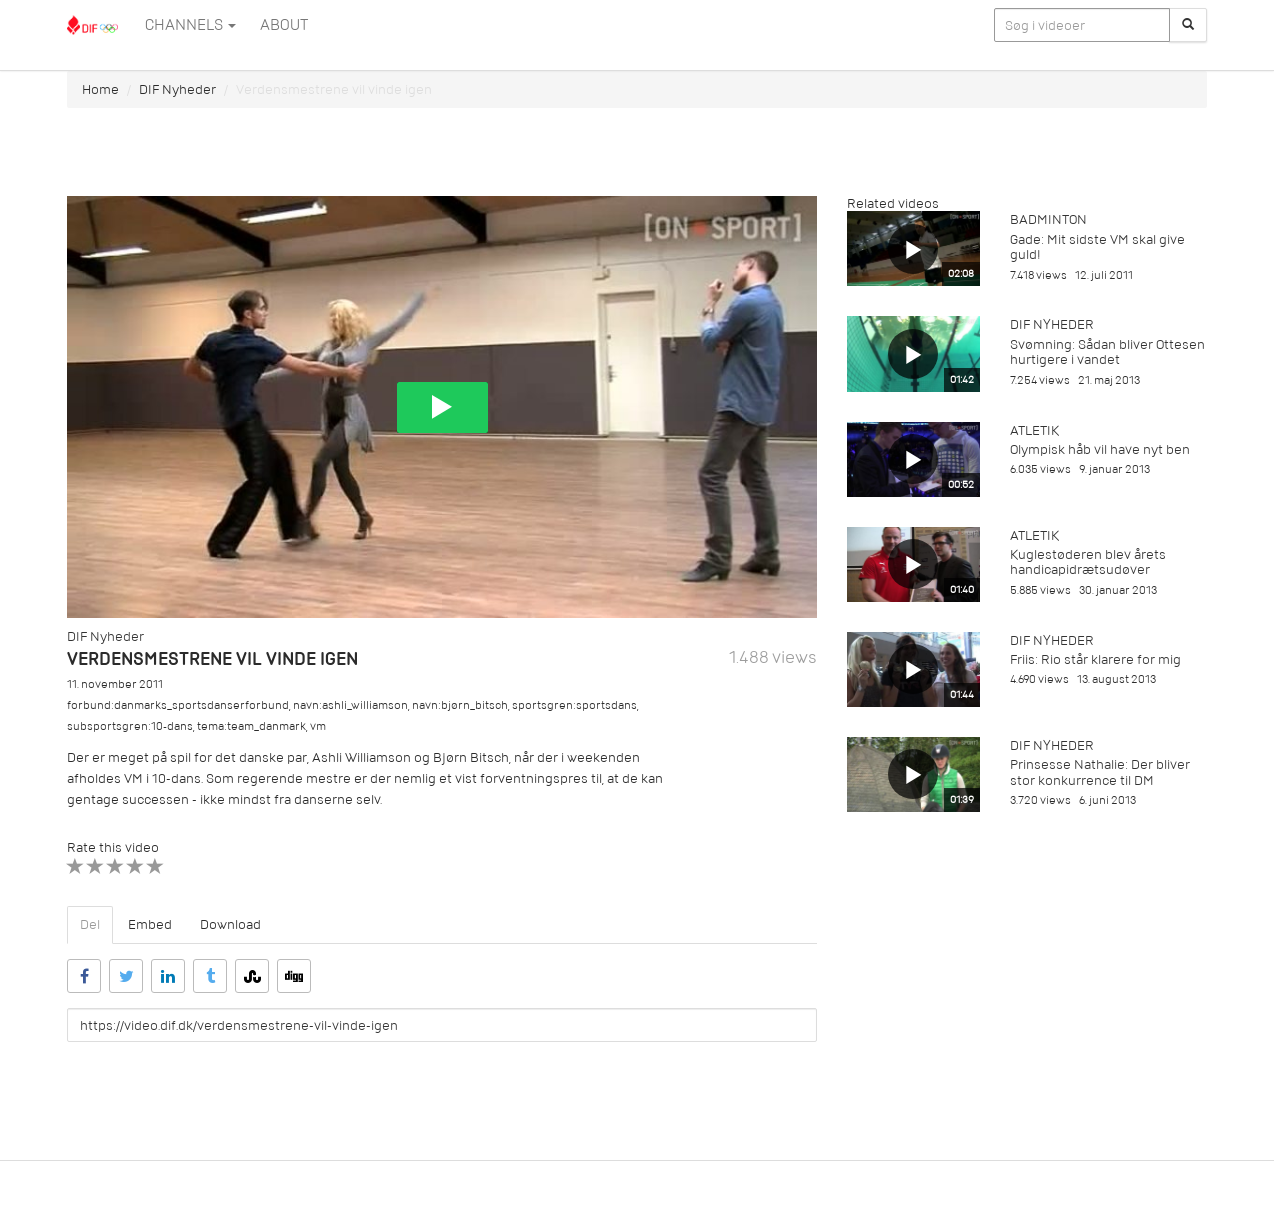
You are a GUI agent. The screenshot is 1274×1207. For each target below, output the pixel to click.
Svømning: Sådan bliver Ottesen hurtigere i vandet (1107, 352)
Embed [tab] (150, 924)
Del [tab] (90, 924)
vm (318, 726)
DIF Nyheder (177, 89)
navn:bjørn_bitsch (460, 705)
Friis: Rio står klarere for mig (1095, 659)
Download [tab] (230, 924)
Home (100, 89)
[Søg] (1188, 25)
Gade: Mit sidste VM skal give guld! (1097, 247)
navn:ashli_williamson (350, 705)
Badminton (1048, 219)
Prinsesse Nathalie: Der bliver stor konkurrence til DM (1100, 772)
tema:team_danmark (251, 726)
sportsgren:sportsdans (574, 705)
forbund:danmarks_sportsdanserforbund (178, 705)
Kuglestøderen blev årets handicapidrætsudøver (1088, 562)
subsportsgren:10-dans (130, 726)
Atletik (1034, 430)
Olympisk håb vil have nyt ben (1100, 449)
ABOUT (284, 25)
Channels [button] (190, 25)
